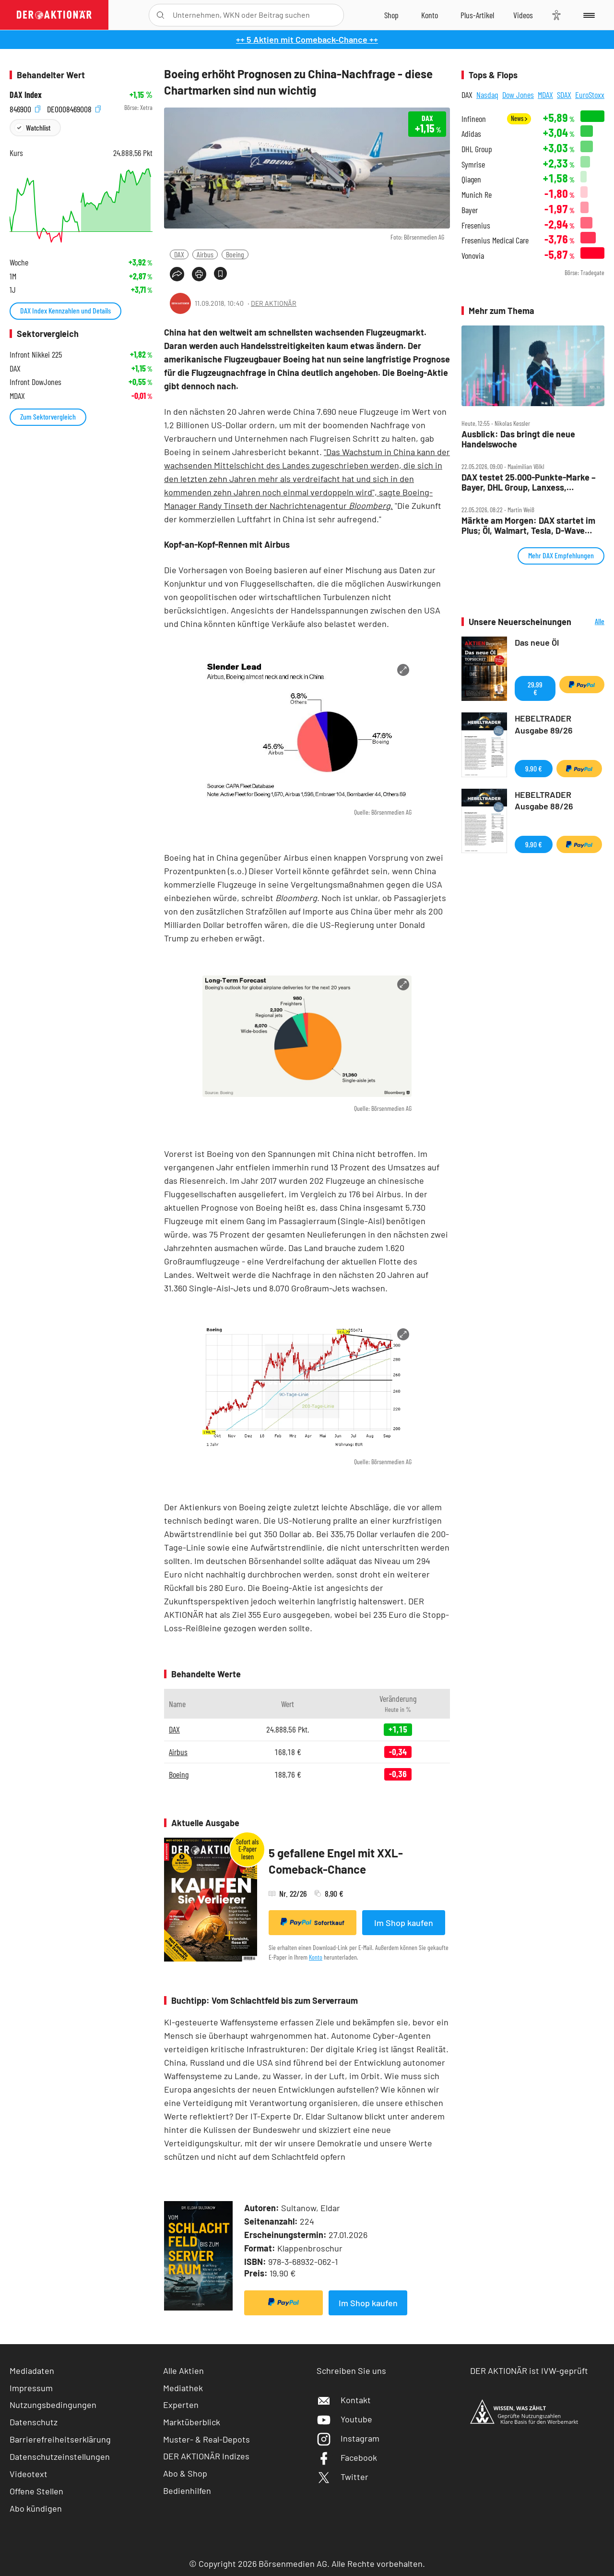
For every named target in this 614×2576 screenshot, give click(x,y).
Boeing (235, 254)
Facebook (347, 2457)
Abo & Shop (185, 2473)
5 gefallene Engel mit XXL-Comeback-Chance (336, 1861)
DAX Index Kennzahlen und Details (65, 310)
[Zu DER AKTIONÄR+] (477, 15)
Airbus (205, 254)
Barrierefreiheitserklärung (60, 2439)
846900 (25, 108)
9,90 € (533, 768)
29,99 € (535, 688)
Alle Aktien (183, 2370)
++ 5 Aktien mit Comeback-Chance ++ (307, 39)
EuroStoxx (589, 94)
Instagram (348, 2438)
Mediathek (183, 2388)
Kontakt (344, 2400)
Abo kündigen (36, 2508)
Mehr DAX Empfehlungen (561, 555)
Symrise (473, 164)
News (519, 118)
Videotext (28, 2473)
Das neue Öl (537, 642)
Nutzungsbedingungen (53, 2404)
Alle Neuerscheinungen (590, 622)
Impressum (31, 2388)
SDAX (564, 94)
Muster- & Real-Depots (206, 2439)
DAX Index (26, 95)
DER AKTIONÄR (273, 303)
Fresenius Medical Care (495, 240)
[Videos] (523, 15)
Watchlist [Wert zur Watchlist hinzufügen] (38, 127)
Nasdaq (487, 94)
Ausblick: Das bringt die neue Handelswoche (518, 439)
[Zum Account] (429, 15)
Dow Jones (518, 94)
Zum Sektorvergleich (48, 416)
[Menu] (587, 15)
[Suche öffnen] (160, 15)
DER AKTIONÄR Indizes (206, 2456)
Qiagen (471, 179)
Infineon (473, 119)
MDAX (545, 94)
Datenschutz (34, 2422)
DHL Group (476, 149)
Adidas (471, 134)
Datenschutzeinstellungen (60, 2456)
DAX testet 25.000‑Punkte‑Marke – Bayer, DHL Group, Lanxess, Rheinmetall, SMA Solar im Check (528, 482)
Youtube (344, 2419)
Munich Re (476, 195)
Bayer (469, 210)
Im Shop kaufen (403, 1922)
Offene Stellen (36, 2491)
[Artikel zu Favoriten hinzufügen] (220, 273)
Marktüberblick (191, 2422)
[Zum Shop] (391, 15)
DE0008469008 (74, 108)
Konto (315, 1957)
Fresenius (475, 225)
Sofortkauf (312, 1922)
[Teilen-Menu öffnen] (177, 274)
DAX (179, 254)
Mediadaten (32, 2370)
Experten (181, 2404)
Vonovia (472, 256)
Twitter (342, 2476)
